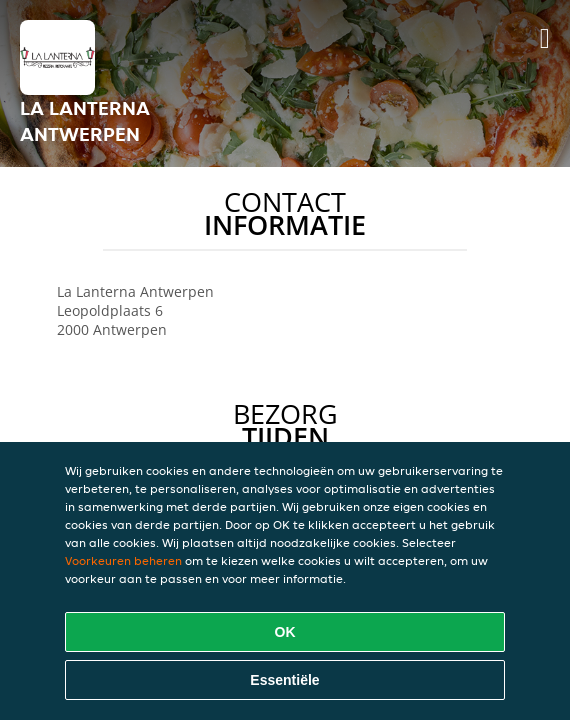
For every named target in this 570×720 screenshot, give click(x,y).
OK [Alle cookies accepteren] (285, 632)
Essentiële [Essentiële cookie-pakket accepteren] (284, 680)
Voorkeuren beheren (123, 560)
